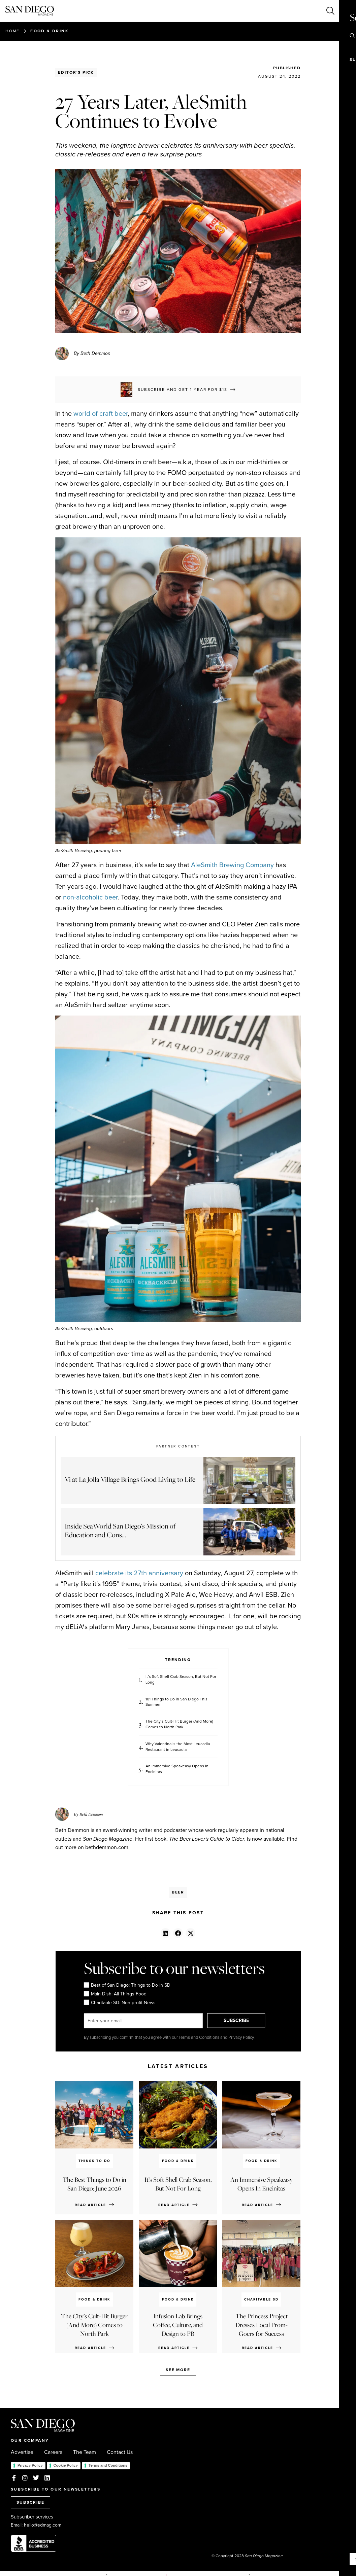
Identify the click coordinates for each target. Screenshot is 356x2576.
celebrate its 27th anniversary (139, 1573)
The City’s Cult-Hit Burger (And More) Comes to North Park (179, 1724)
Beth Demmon (91, 1814)
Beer (178, 1892)
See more (178, 2370)
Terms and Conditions (108, 2465)
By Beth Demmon (92, 353)
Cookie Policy (66, 2465)
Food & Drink (49, 31)
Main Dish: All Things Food (115, 1994)
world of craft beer (100, 413)
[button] (165, 1933)
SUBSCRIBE (237, 2020)
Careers (53, 2452)
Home (12, 31)
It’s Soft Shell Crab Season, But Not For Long (180, 1679)
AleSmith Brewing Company (232, 865)
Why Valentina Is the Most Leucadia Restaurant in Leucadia (177, 1747)
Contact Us (120, 2452)
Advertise (22, 2452)
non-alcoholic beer (90, 897)
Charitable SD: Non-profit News (119, 2002)
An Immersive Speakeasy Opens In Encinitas (176, 1769)
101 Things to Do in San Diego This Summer (176, 1702)
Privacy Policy (30, 2465)
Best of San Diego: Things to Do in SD (127, 1985)
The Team (84, 2452)
